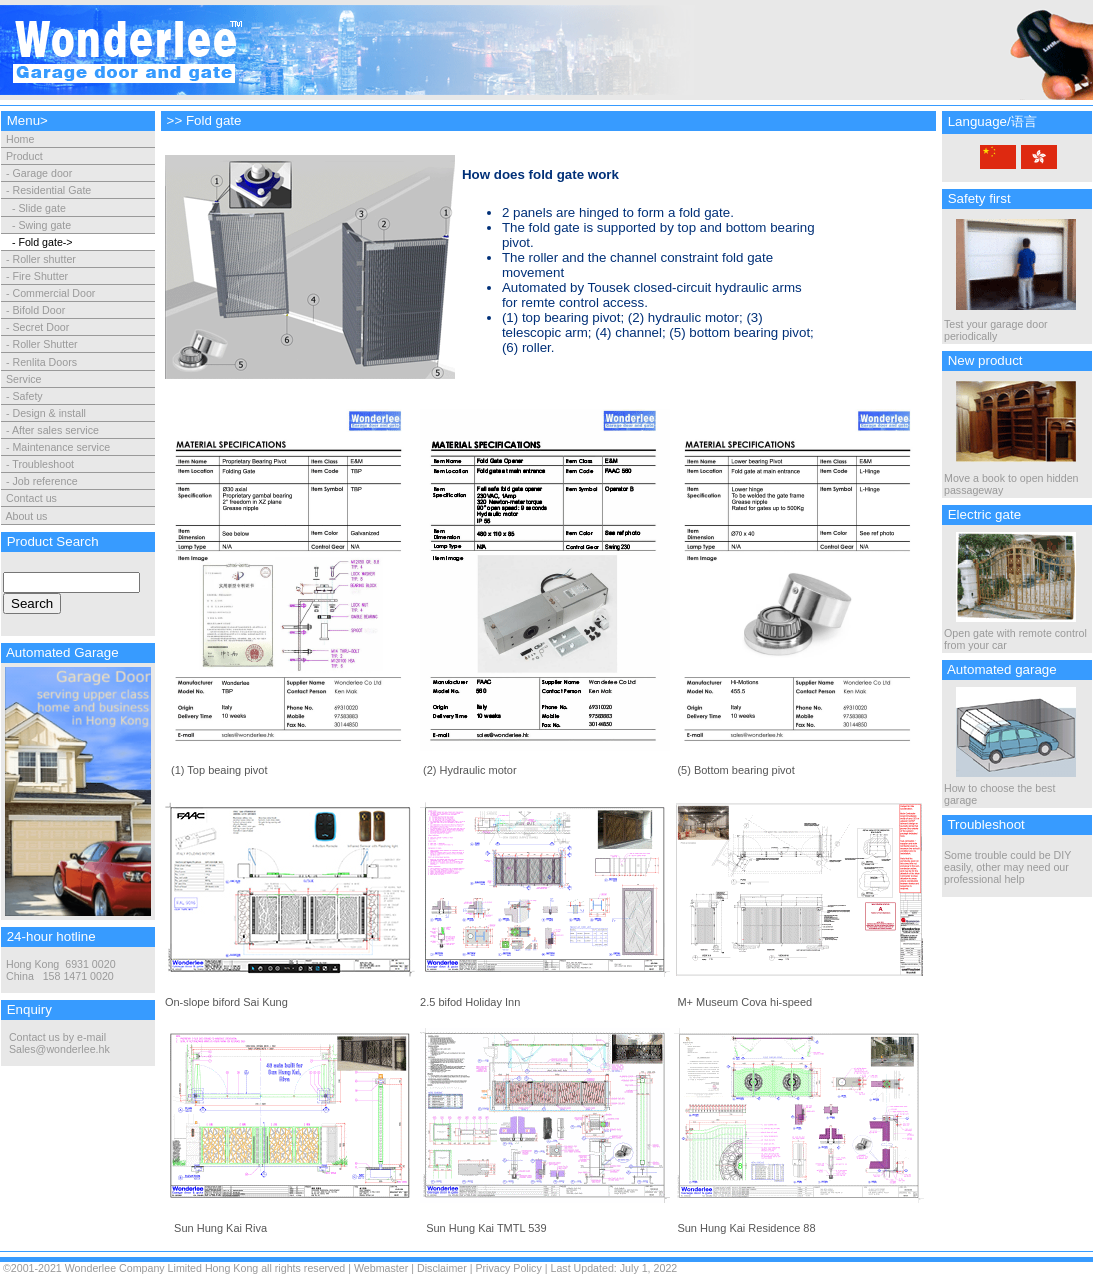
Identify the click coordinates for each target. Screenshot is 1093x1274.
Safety (27, 396)
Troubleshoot (43, 464)
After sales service (55, 430)
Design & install (48, 413)
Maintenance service (61, 447)
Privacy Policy (508, 1268)
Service (24, 379)
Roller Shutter (44, 344)
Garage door (42, 173)
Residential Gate (51, 190)
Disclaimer (442, 1268)
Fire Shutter (40, 276)
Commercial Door (53, 293)
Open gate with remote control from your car (1015, 634)
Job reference (44, 481)
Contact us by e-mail (57, 1037)
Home (18, 139)
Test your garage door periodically (1010, 325)
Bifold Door (38, 310)
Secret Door (40, 327)
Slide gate (41, 208)
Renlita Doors (44, 362)
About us (26, 516)
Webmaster (381, 1268)
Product (24, 156)
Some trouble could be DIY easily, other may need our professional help (1007, 867)
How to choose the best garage (1010, 789)
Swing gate (44, 225)
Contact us (31, 498)
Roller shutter (43, 259)
